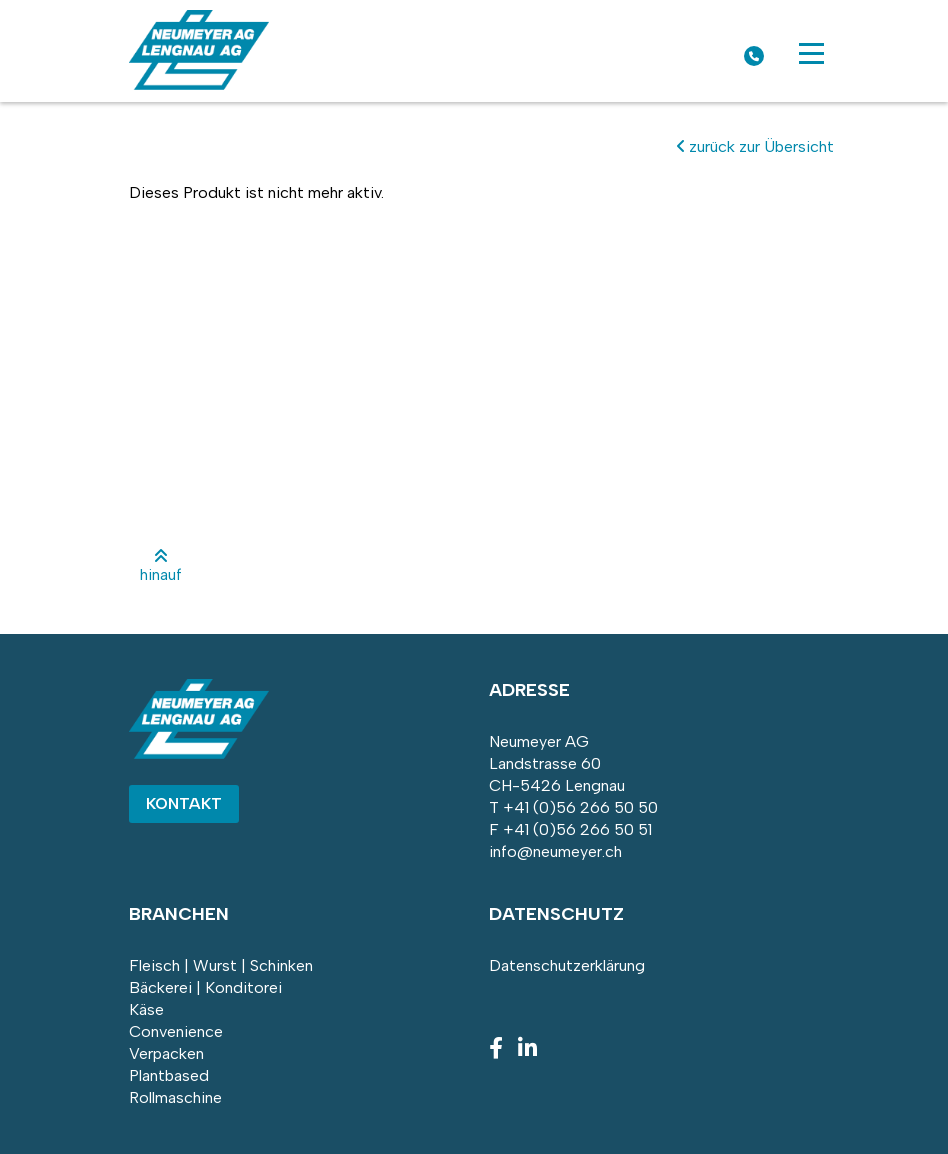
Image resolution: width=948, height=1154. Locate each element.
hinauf (161, 566)
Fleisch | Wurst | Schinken (221, 965)
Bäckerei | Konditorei (205, 987)
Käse (146, 1009)
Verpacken (166, 1053)
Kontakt (184, 803)
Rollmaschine (175, 1097)
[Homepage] (199, 84)
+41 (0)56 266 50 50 (580, 807)
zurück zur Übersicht (755, 146)
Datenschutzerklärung (567, 965)
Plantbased (169, 1075)
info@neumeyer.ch (555, 851)
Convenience (176, 1031)
